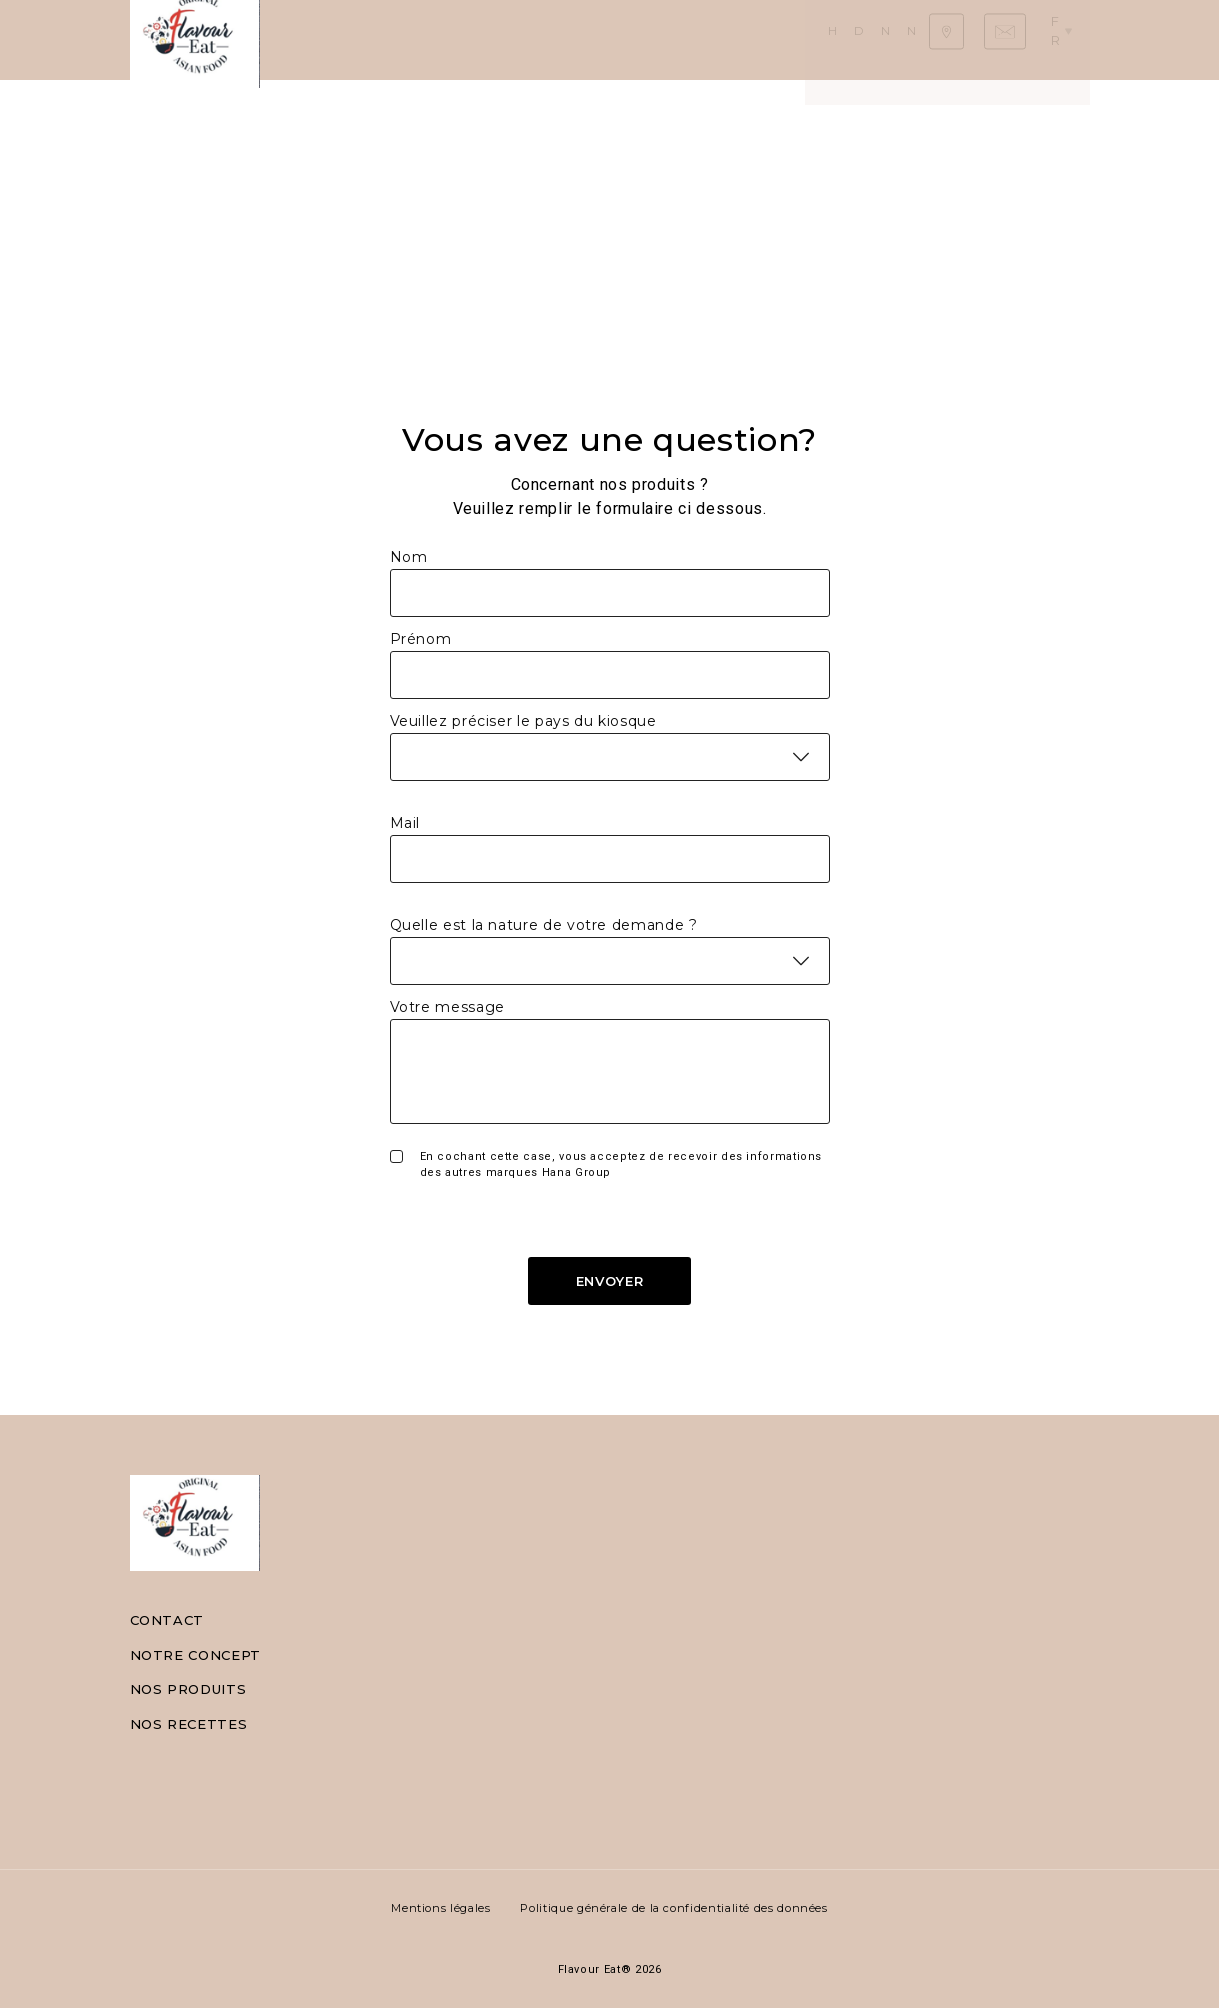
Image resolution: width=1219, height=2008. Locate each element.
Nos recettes (666, 39)
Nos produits (549, 39)
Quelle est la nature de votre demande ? (544, 925)
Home (321, 39)
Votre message (447, 1007)
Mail (405, 823)
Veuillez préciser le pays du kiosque (523, 721)
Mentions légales (440, 1908)
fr (1068, 39)
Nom (409, 557)
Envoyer (609, 1281)
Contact (167, 1620)
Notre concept (195, 1655)
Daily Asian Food (419, 39)
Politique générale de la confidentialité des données (673, 1908)
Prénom (421, 639)
